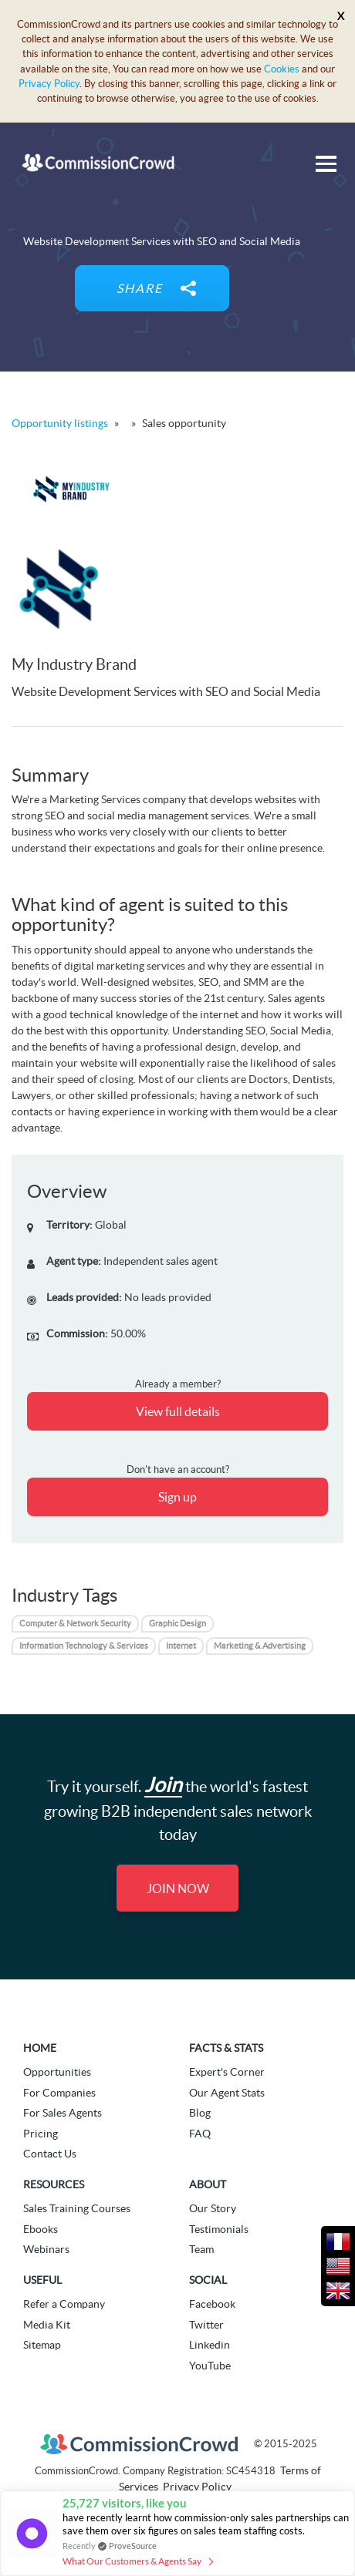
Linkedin (209, 2345)
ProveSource (133, 2546)
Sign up (177, 1497)
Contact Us (49, 2153)
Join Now (178, 1888)
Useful (42, 2280)
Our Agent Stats (227, 2093)
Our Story (212, 2208)
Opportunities (57, 2072)
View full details (178, 1411)
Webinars (46, 2249)
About (207, 2184)
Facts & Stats (226, 2048)
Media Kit (46, 2325)
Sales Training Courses (76, 2208)
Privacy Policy (49, 83)
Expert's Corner (227, 2072)
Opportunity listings (60, 423)
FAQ (200, 2133)
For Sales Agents (62, 2113)
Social (208, 2280)
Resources (53, 2184)
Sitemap (42, 2345)
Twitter (206, 2325)
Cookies (281, 69)
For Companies (59, 2093)
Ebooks (40, 2229)
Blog (200, 2113)
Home (39, 2048)
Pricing (40, 2133)
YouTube (210, 2365)
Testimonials (218, 2229)
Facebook (212, 2304)
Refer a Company (64, 2304)
